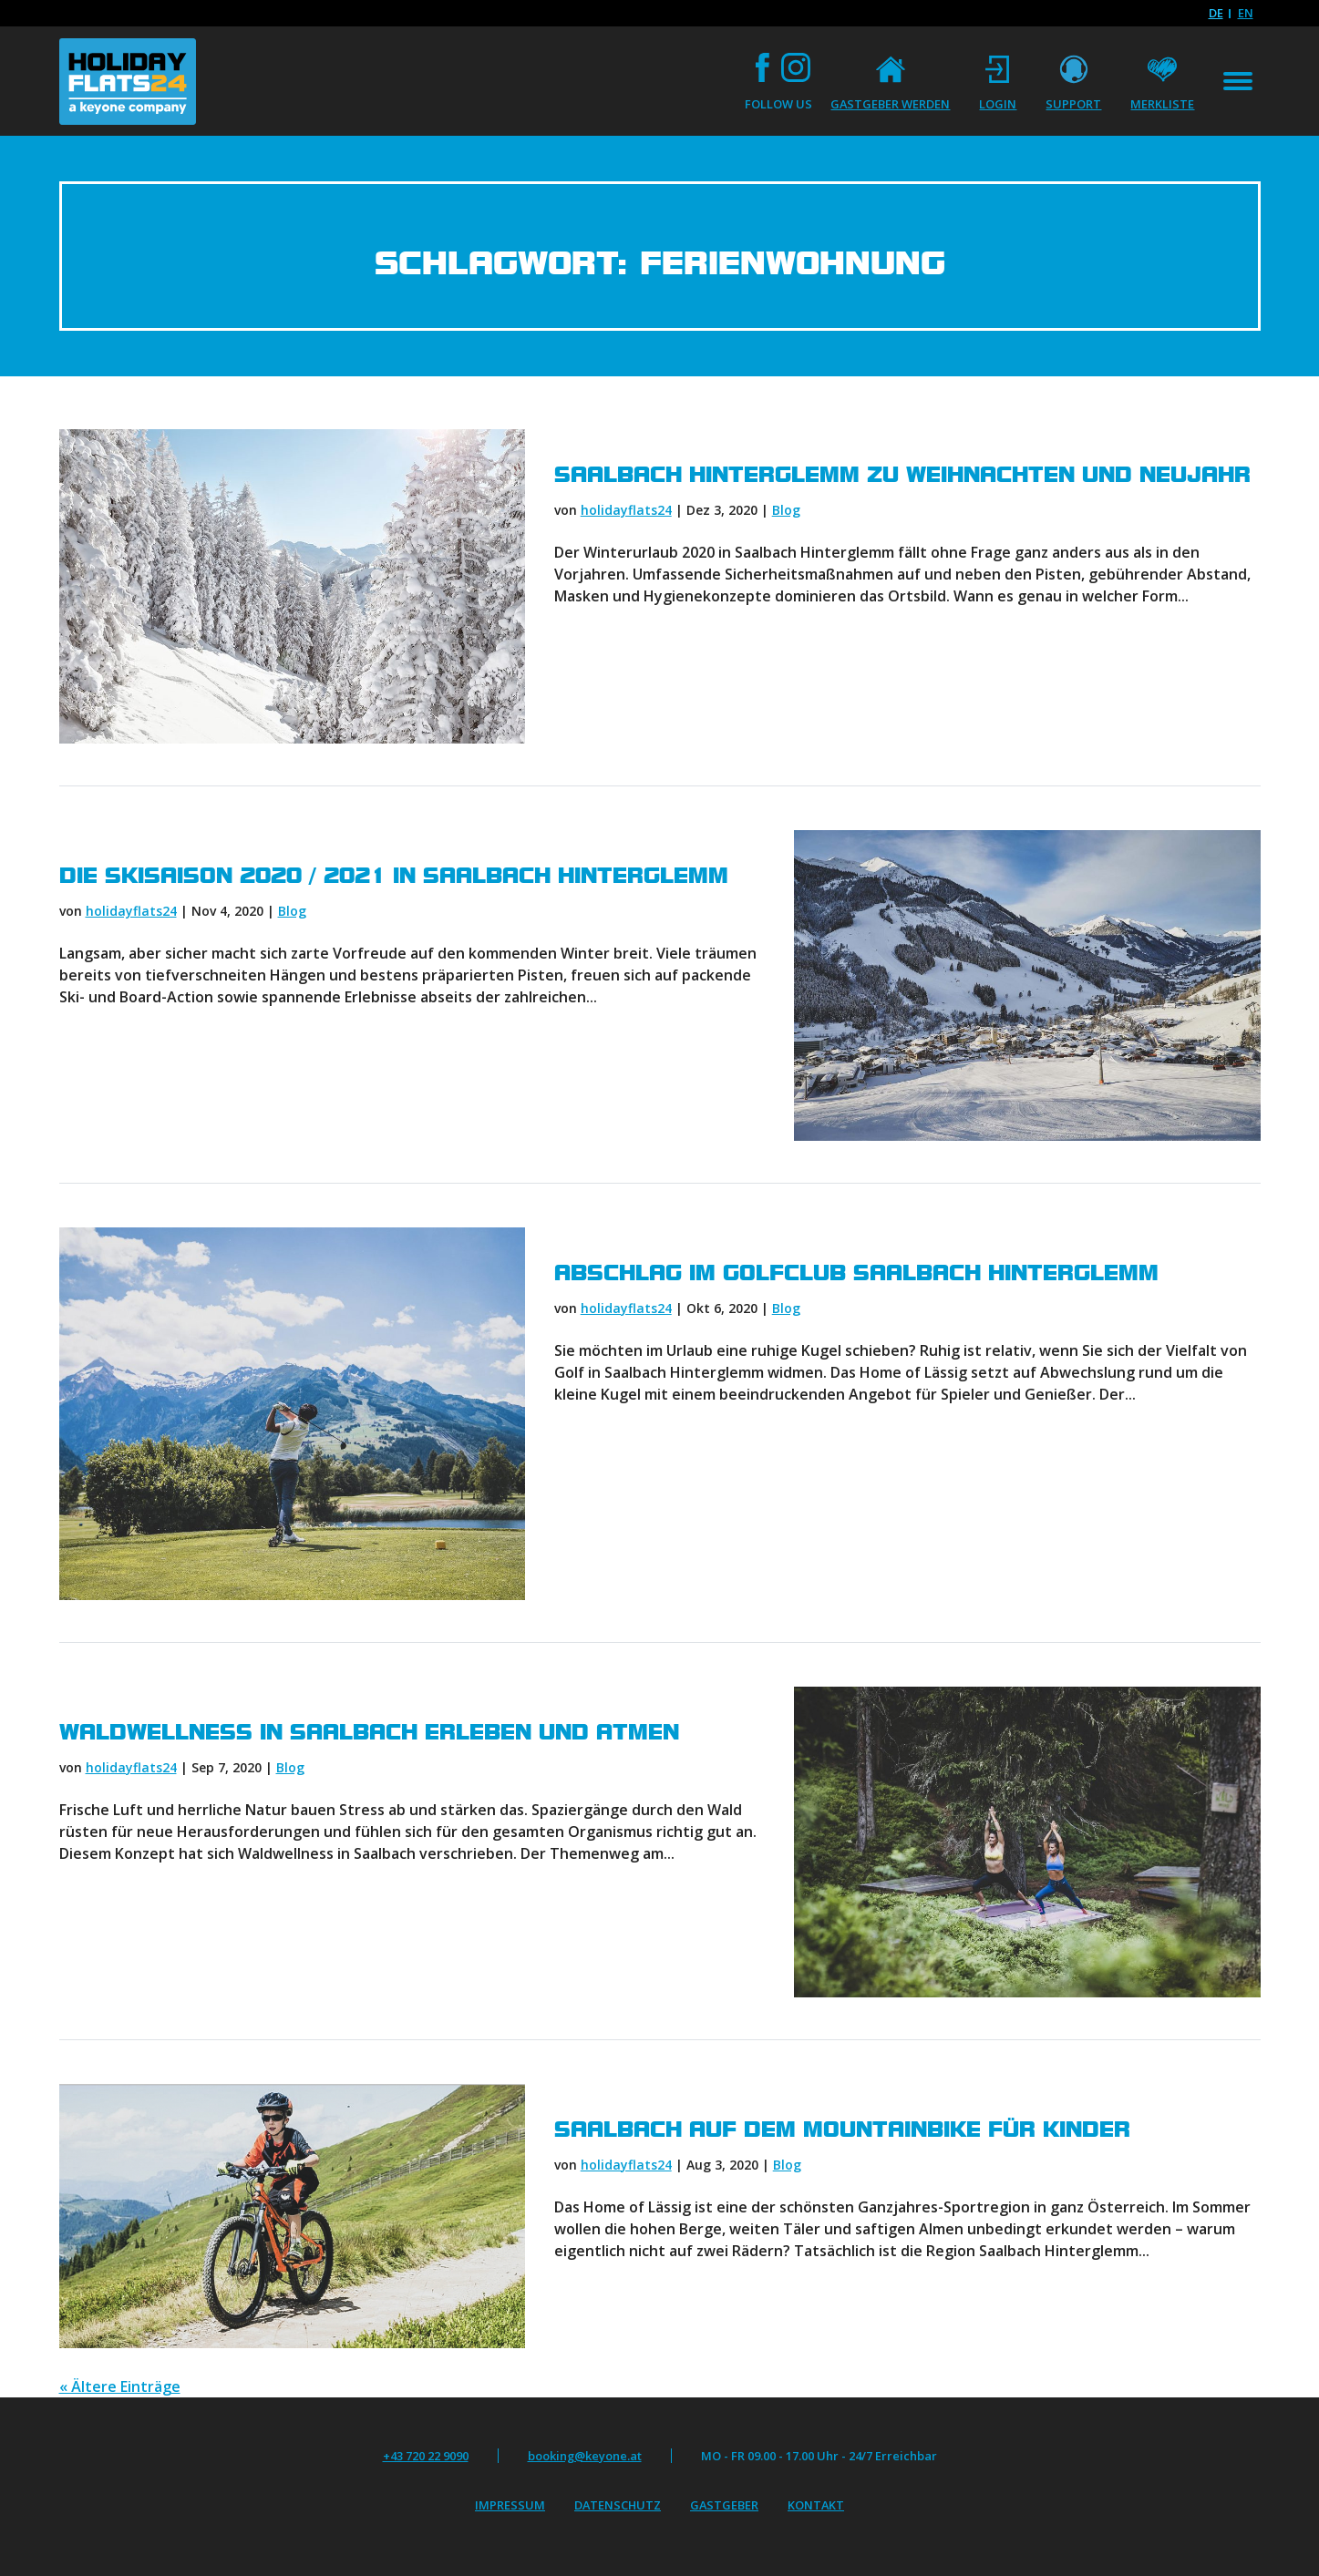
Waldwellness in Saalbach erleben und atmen (369, 1732)
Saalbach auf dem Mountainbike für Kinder (842, 2129)
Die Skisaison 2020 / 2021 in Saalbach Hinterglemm (393, 876)
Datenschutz (617, 2505)
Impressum (510, 2505)
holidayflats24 (626, 509)
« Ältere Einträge (119, 2386)
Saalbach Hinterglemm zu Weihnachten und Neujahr (902, 475)
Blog (786, 509)
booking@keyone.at (585, 2455)
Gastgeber (724, 2505)
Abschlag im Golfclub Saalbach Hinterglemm (856, 1273)
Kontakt (816, 2505)
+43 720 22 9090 (426, 2455)
